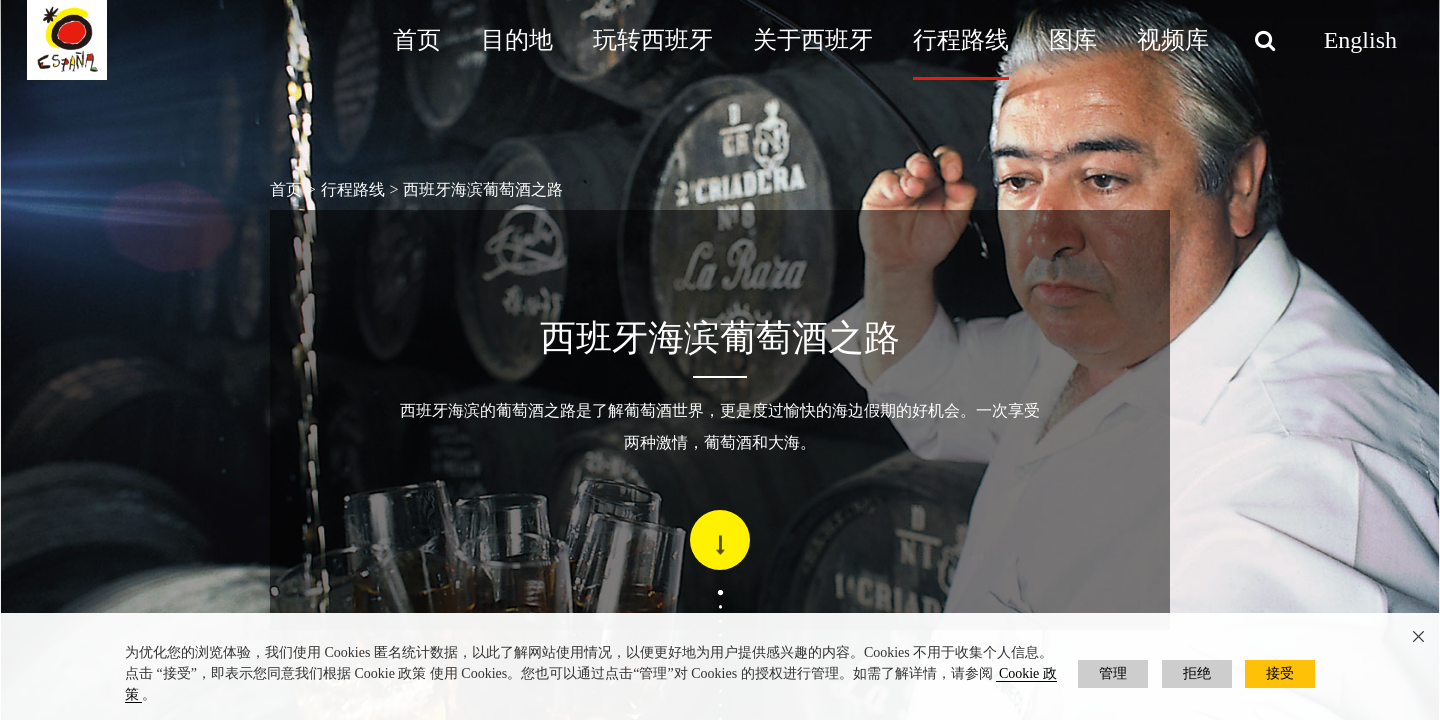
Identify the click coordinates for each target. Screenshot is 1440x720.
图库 (1073, 40)
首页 (417, 40)
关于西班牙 (813, 40)
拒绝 (1197, 673)
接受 (1280, 673)
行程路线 (961, 40)
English (1360, 40)
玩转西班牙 (653, 40)
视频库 (1173, 40)
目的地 (517, 40)
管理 (1113, 673)
